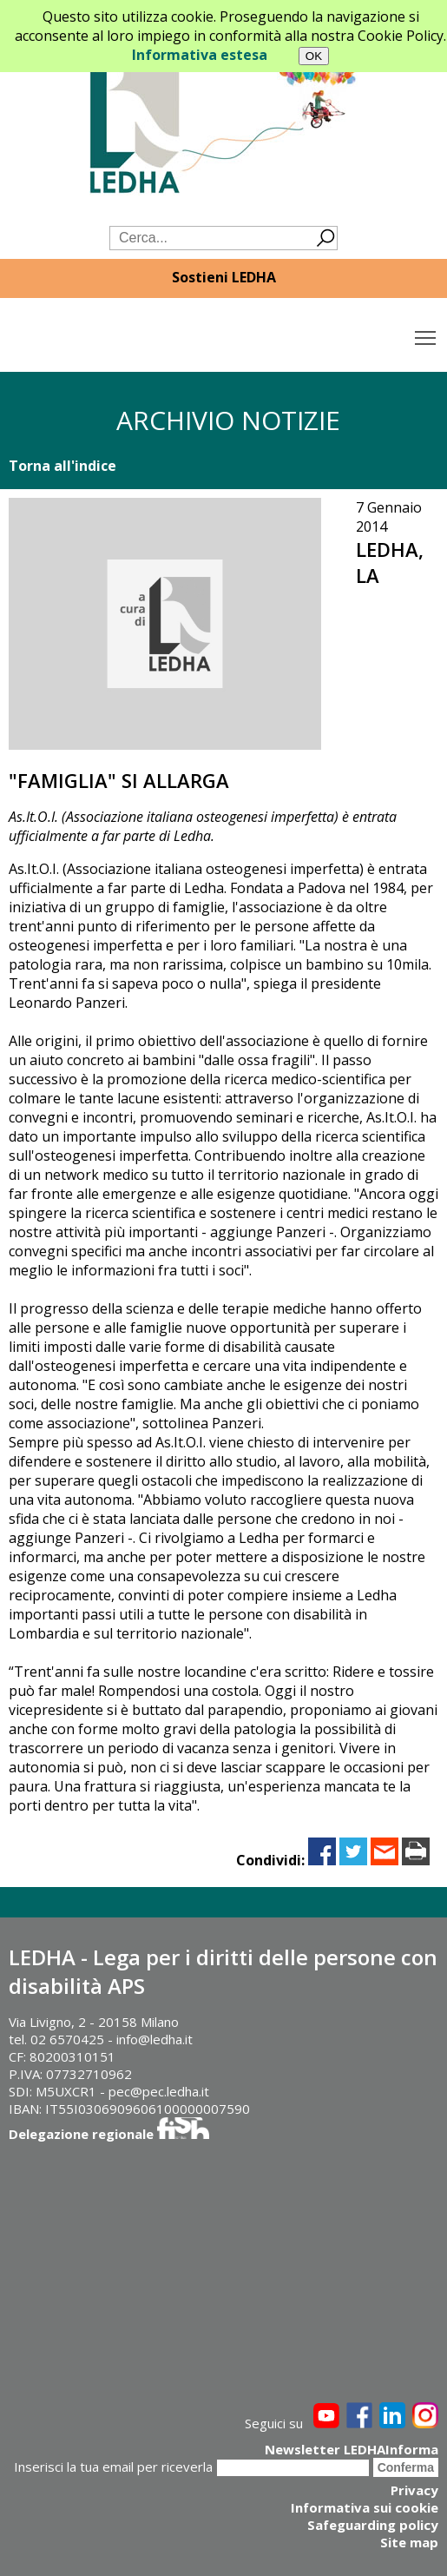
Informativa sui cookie (364, 2507)
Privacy (414, 2490)
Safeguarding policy (372, 2524)
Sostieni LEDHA (224, 277)
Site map (409, 2542)
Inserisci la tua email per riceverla (113, 2466)
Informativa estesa (199, 54)
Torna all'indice (62, 465)
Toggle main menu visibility (426, 333)
